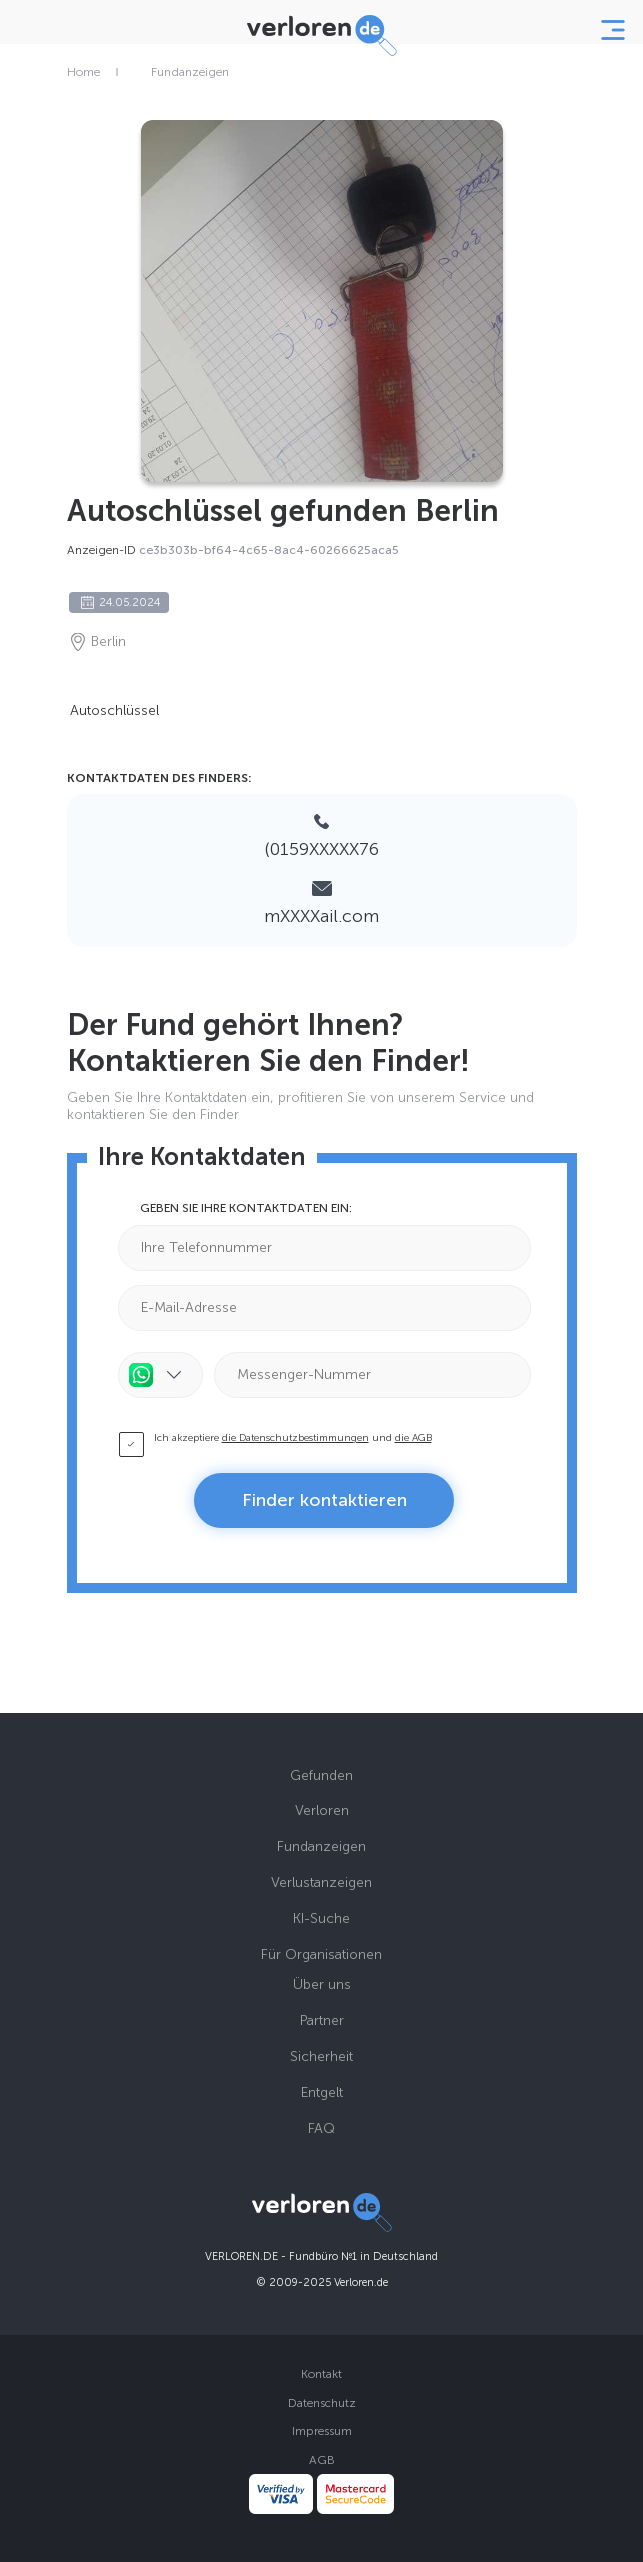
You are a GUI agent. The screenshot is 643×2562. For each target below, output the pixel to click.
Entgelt (322, 2092)
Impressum (322, 2431)
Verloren (322, 1810)
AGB (322, 2460)
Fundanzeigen (190, 72)
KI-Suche (321, 1918)
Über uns (322, 1984)
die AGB (413, 1438)
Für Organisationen (321, 1954)
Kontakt (321, 2374)
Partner (322, 2020)
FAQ (321, 2128)
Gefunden (321, 1775)
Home (83, 72)
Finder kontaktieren (324, 1500)
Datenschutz (322, 2403)
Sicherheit (321, 2056)
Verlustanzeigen (321, 1882)
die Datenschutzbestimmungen (295, 1438)
